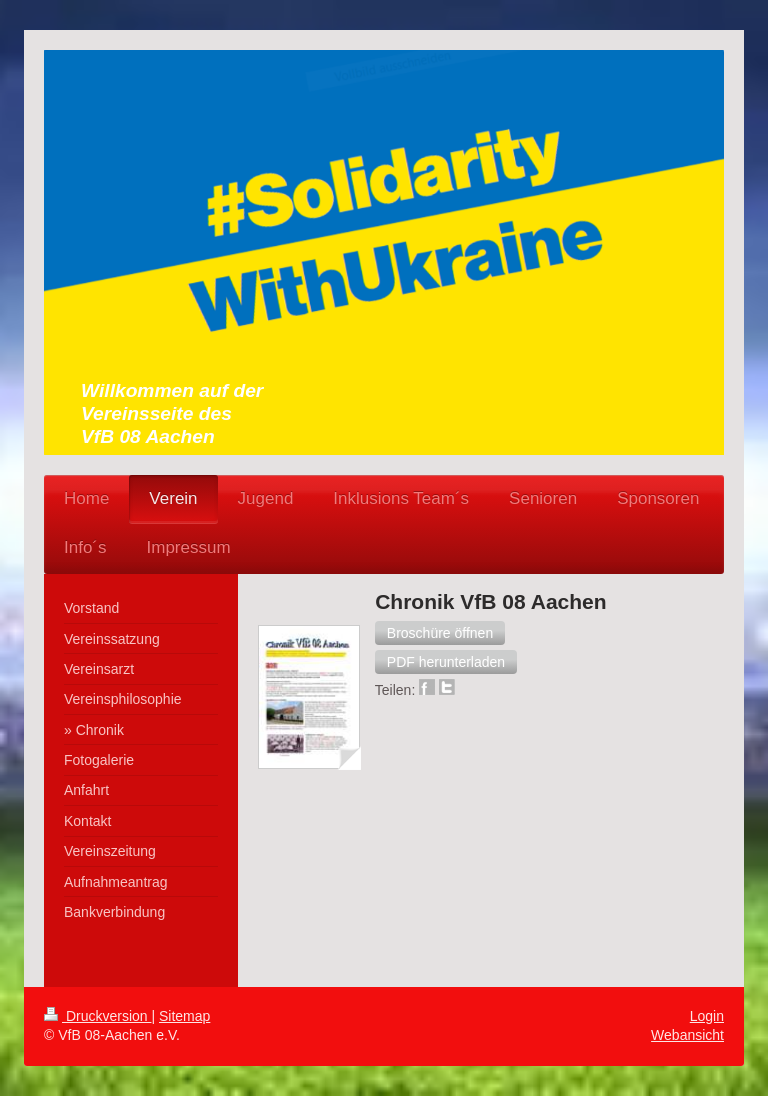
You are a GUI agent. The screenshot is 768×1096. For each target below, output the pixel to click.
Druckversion (97, 1016)
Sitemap (184, 1016)
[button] (440, 633)
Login (707, 1016)
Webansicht (687, 1035)
